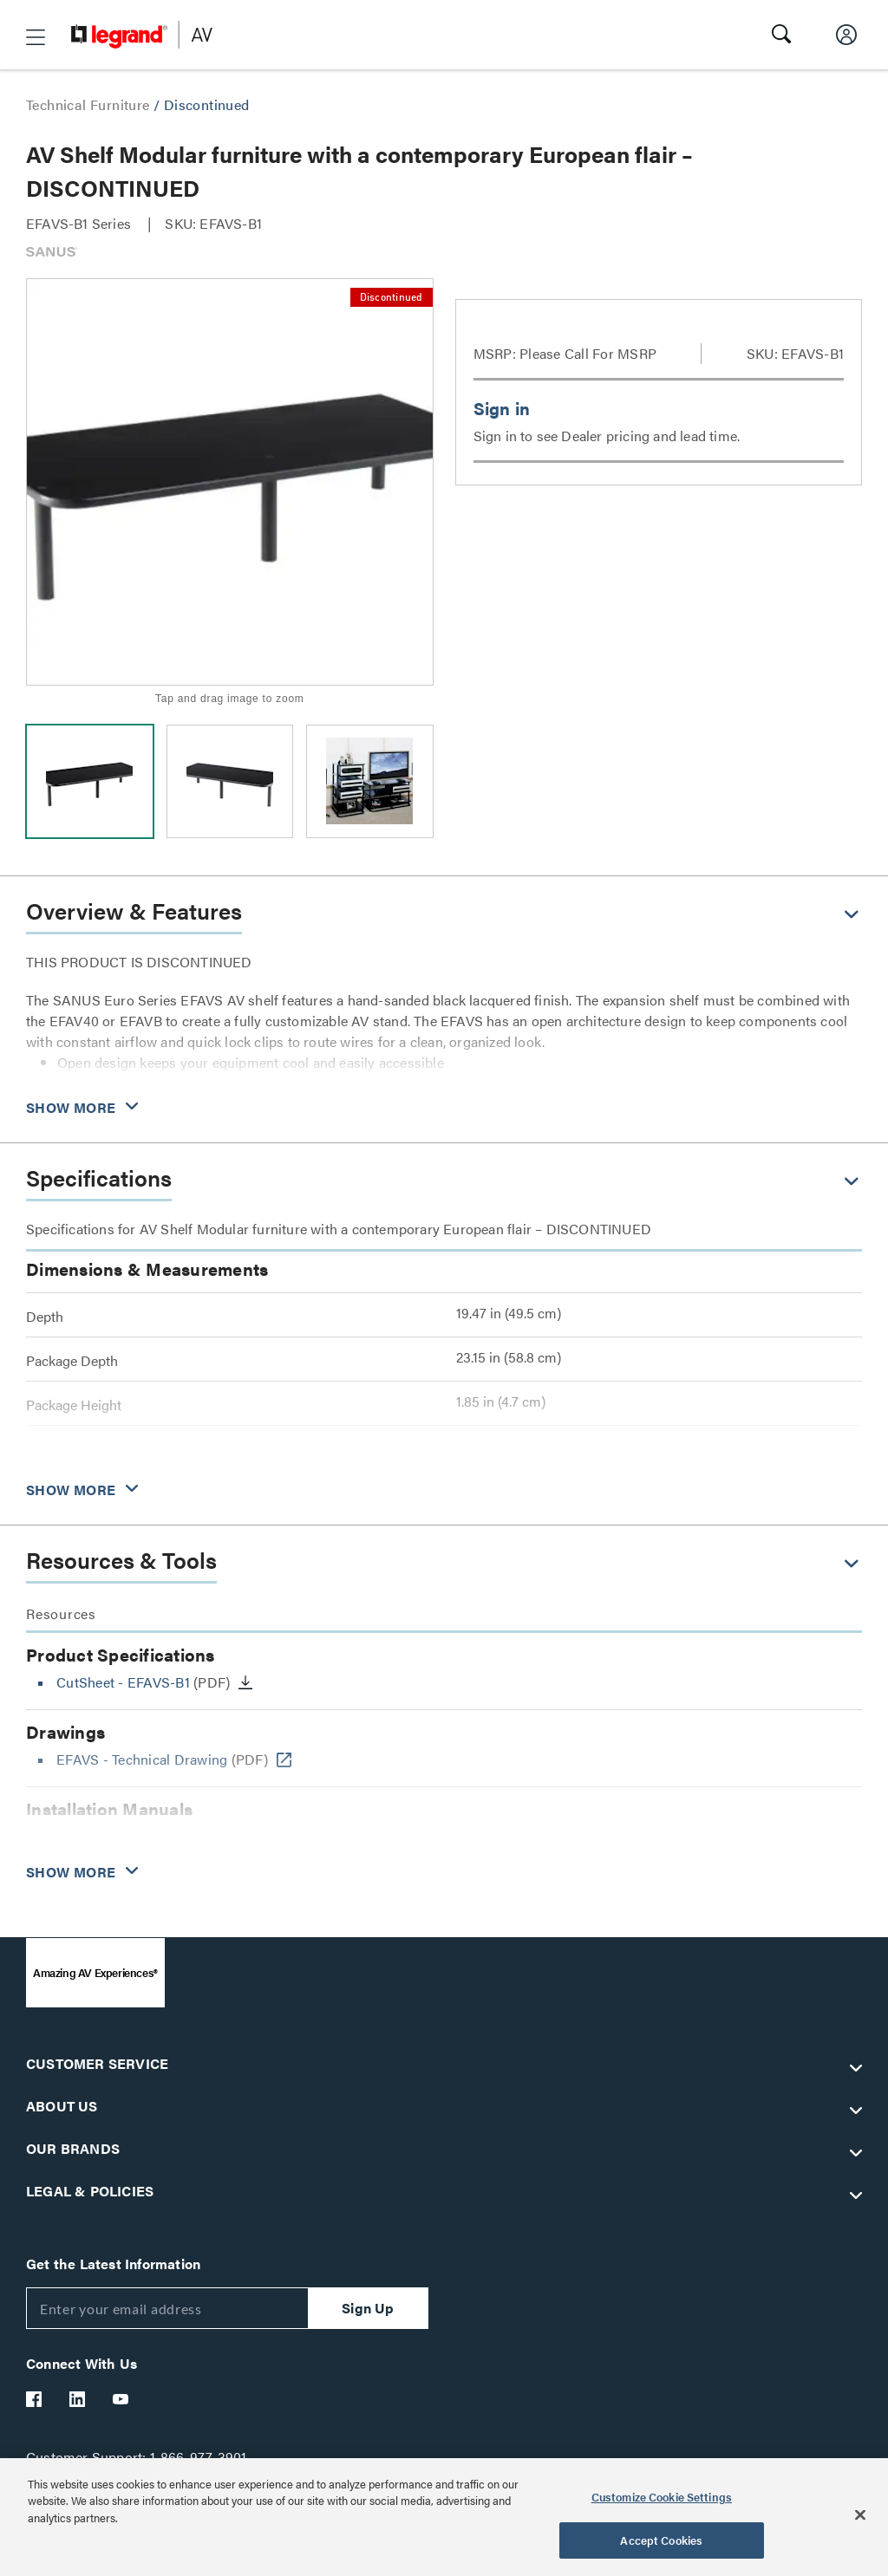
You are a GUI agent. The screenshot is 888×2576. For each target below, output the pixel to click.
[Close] (860, 2514)
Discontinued (207, 104)
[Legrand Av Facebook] (34, 2399)
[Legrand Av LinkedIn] (78, 2399)
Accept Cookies (661, 2540)
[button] (35, 37)
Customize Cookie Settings (661, 2496)
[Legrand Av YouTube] (121, 2399)
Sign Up (368, 2308)
